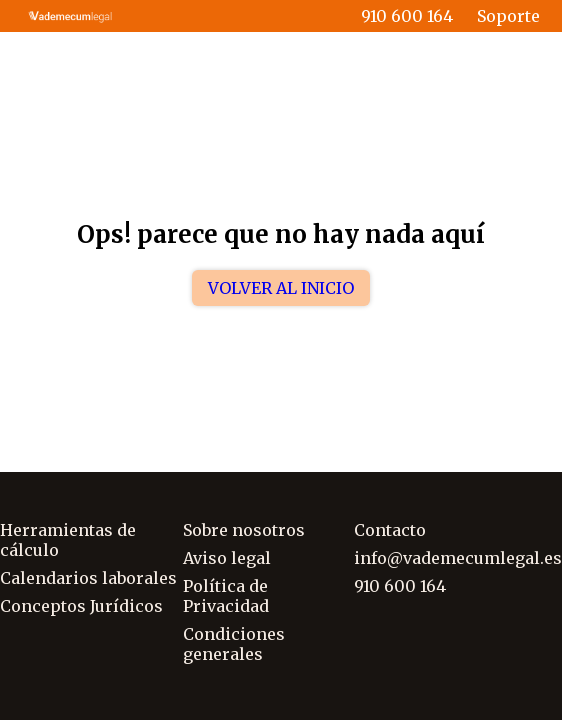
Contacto (390, 530)
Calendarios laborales (88, 578)
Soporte (508, 16)
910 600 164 (407, 16)
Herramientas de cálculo (68, 540)
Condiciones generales (234, 644)
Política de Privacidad (226, 596)
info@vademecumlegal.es (458, 558)
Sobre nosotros (244, 530)
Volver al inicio (281, 288)
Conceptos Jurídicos (81, 606)
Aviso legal (227, 558)
